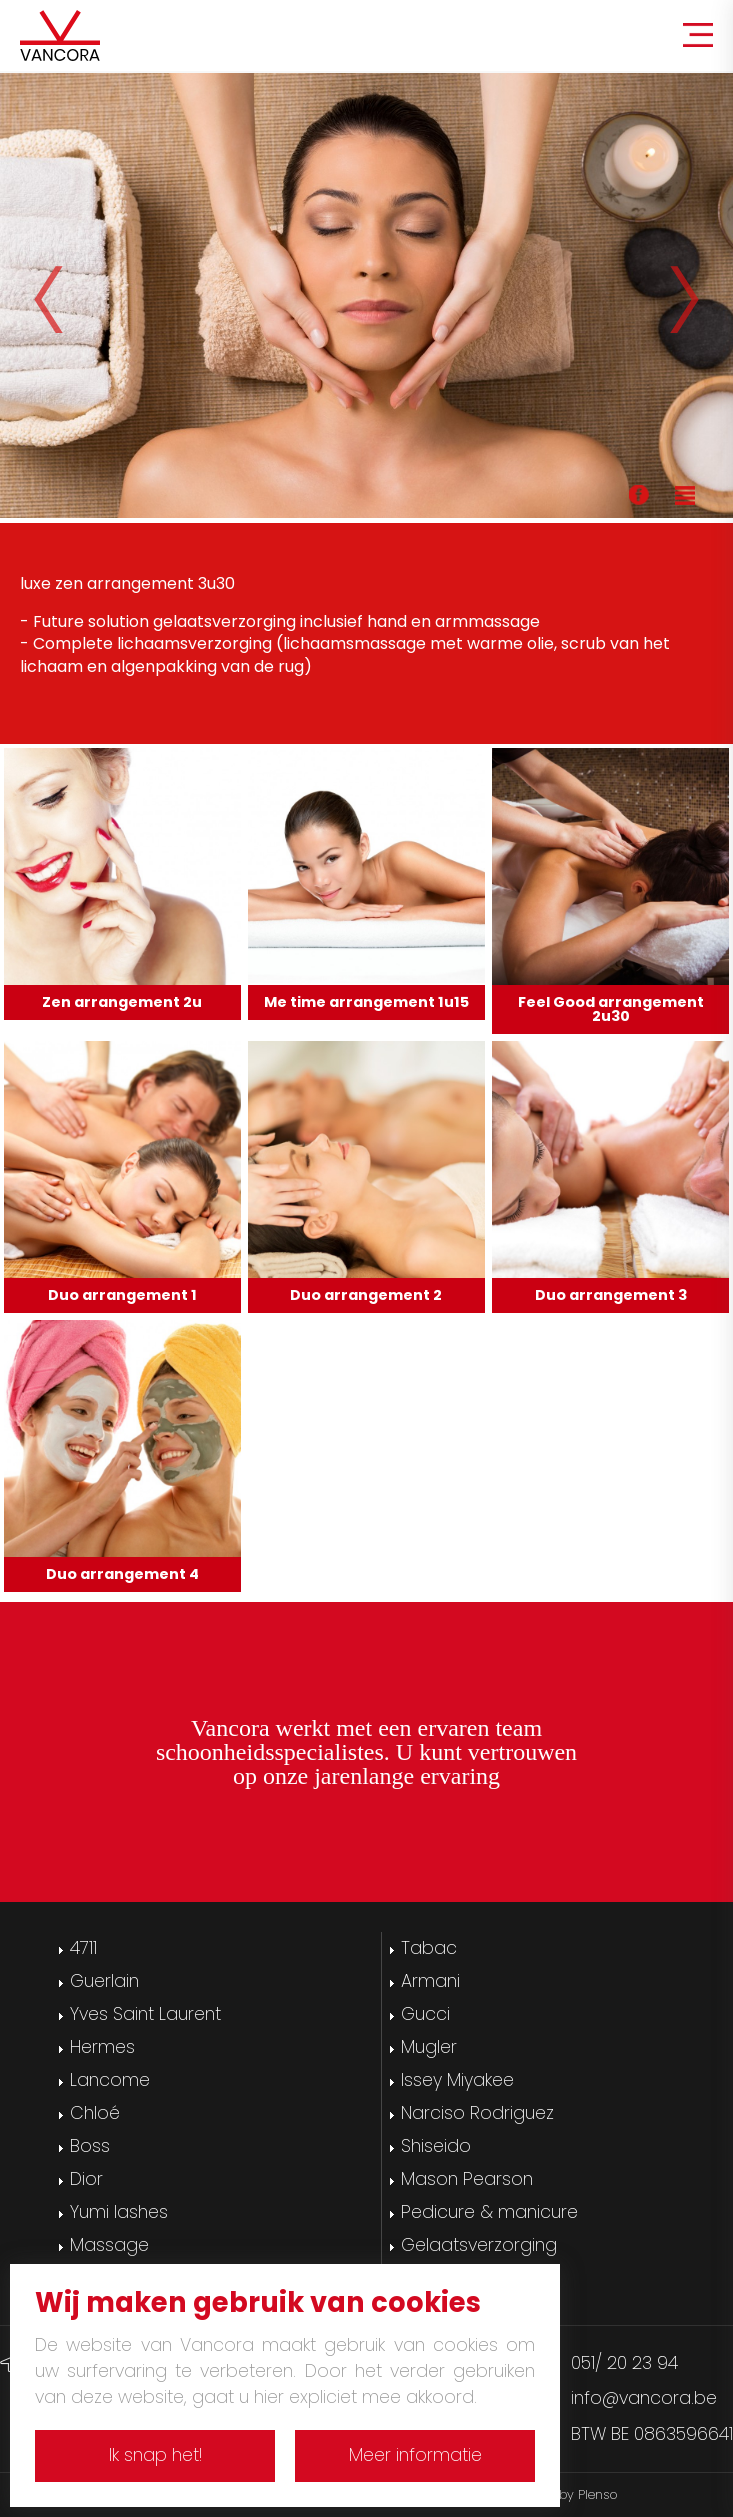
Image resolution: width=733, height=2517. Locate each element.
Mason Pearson (467, 2179)
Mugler (429, 2047)
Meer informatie (415, 2455)
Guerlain (104, 1981)
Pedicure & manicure (489, 2212)
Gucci (425, 2014)
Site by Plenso (575, 2494)
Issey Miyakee (457, 2080)
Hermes (102, 2047)
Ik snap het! (155, 2455)
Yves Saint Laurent (145, 2014)
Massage (109, 2245)
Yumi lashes (119, 2212)
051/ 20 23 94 (624, 2363)
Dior (86, 2179)
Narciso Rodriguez (477, 2113)
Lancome (110, 2080)
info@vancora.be (644, 2398)
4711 (83, 1948)
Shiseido (436, 2146)
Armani (430, 1981)
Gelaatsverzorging (479, 2245)
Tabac (429, 1948)
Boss (90, 2146)
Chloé (95, 2113)
